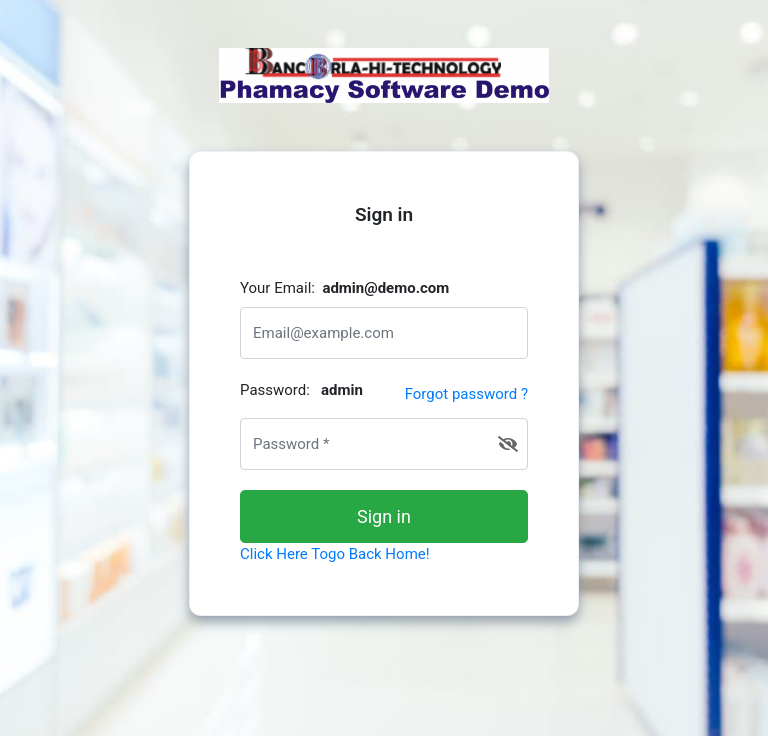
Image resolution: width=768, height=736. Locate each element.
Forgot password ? (466, 394)
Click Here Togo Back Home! (335, 554)
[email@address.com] (384, 333)
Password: (301, 390)
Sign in (384, 516)
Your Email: (344, 288)
